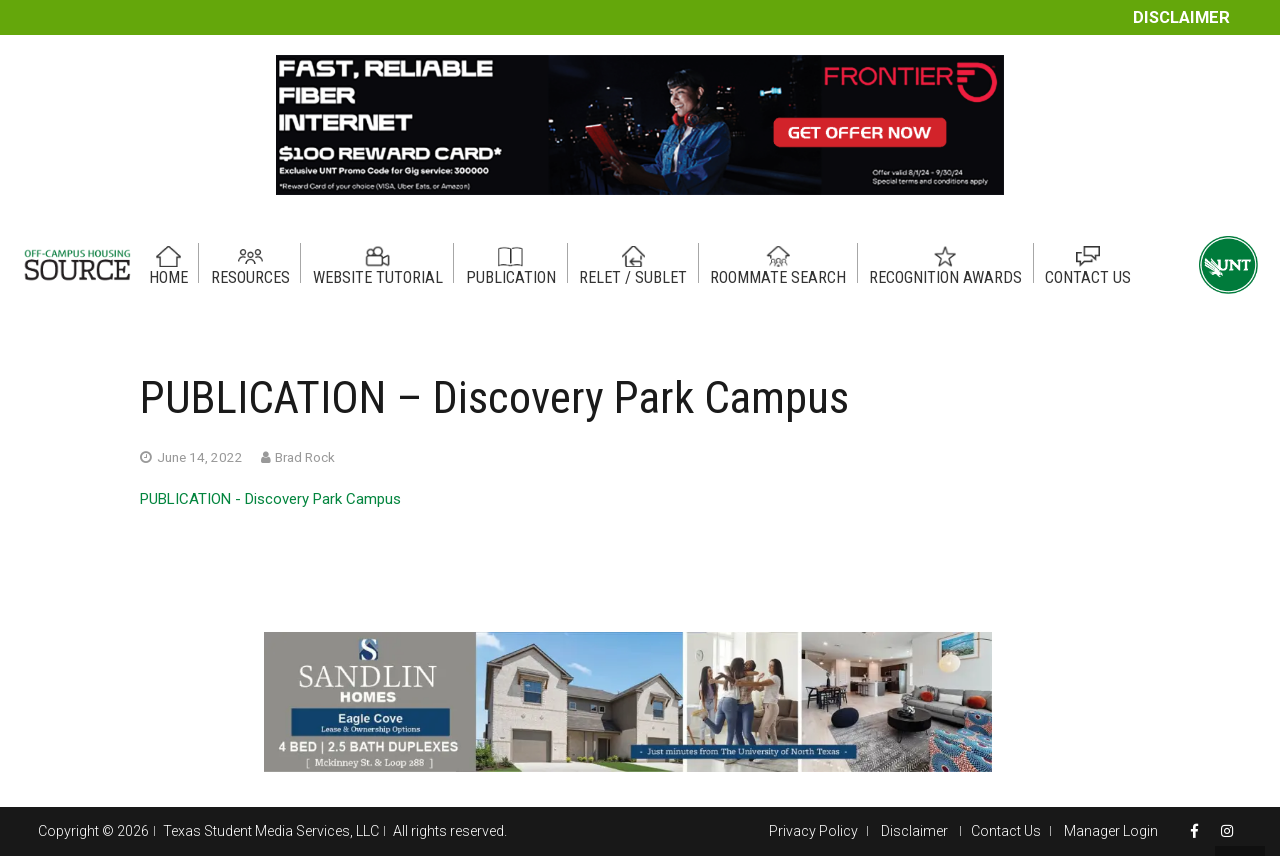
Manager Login (1111, 831)
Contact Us (1006, 831)
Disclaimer (1181, 17)
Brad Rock (305, 457)
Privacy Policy (813, 831)
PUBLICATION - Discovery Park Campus (270, 499)
